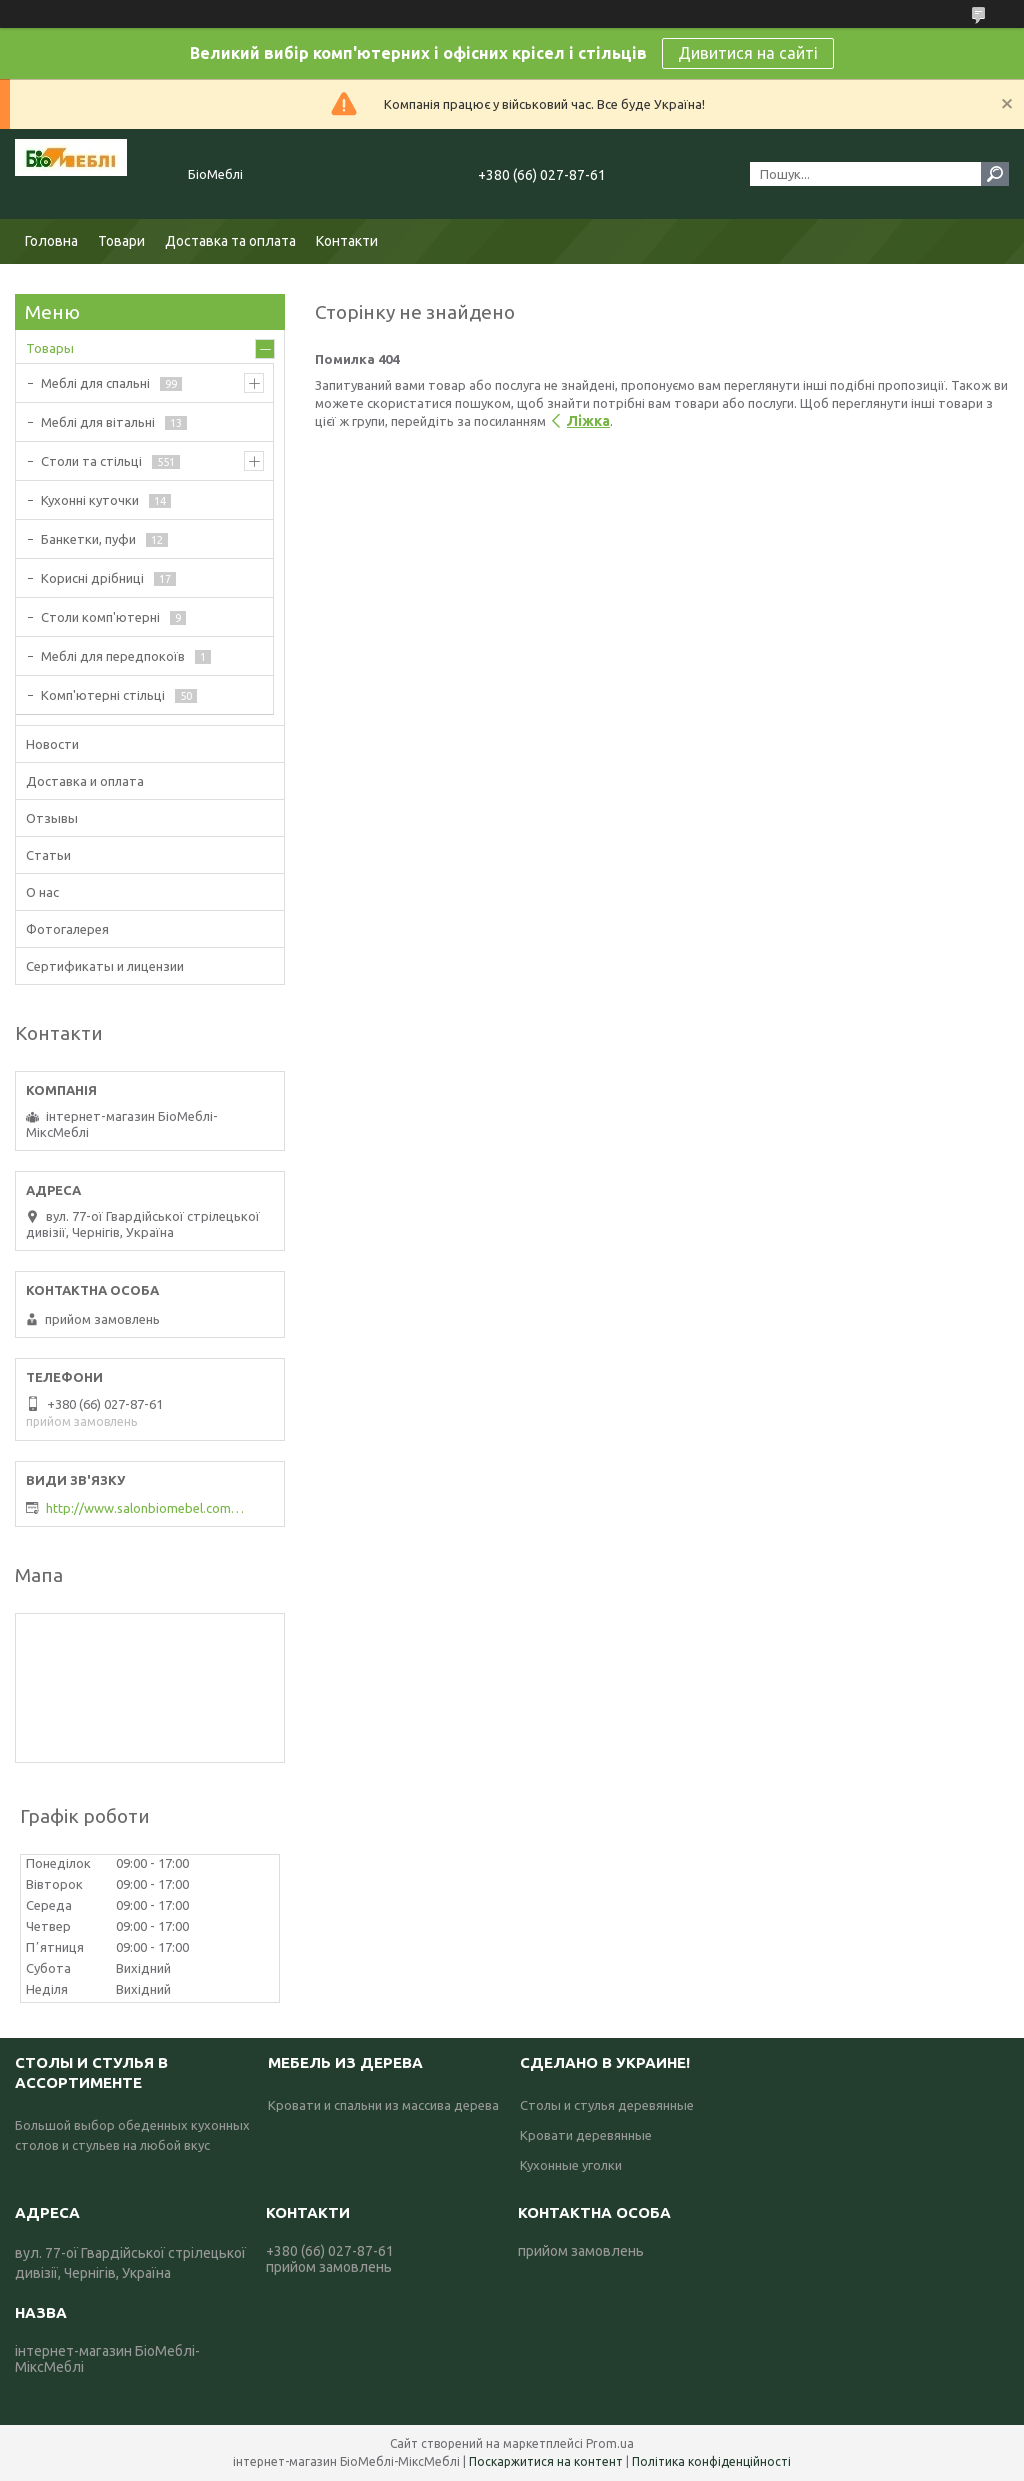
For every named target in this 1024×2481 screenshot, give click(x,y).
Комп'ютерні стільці (103, 695)
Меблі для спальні (95, 383)
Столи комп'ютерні (100, 617)
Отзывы (52, 818)
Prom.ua (610, 2443)
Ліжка (588, 421)
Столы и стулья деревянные (607, 2105)
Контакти (347, 241)
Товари (121, 241)
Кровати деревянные (586, 2135)
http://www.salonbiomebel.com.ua (146, 1508)
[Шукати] (995, 174)
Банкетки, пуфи (88, 539)
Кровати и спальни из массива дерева (383, 2105)
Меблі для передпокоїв (113, 656)
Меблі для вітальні (98, 422)
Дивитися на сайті (748, 53)
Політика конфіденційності (711, 2461)
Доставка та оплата (230, 241)
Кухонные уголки (571, 2165)
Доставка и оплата (85, 781)
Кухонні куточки (90, 500)
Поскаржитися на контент (546, 2461)
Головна (51, 241)
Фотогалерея (67, 929)
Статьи (48, 855)
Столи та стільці (91, 461)
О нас (42, 892)
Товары (50, 348)
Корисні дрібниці (92, 578)
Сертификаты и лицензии (105, 966)
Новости (52, 744)
